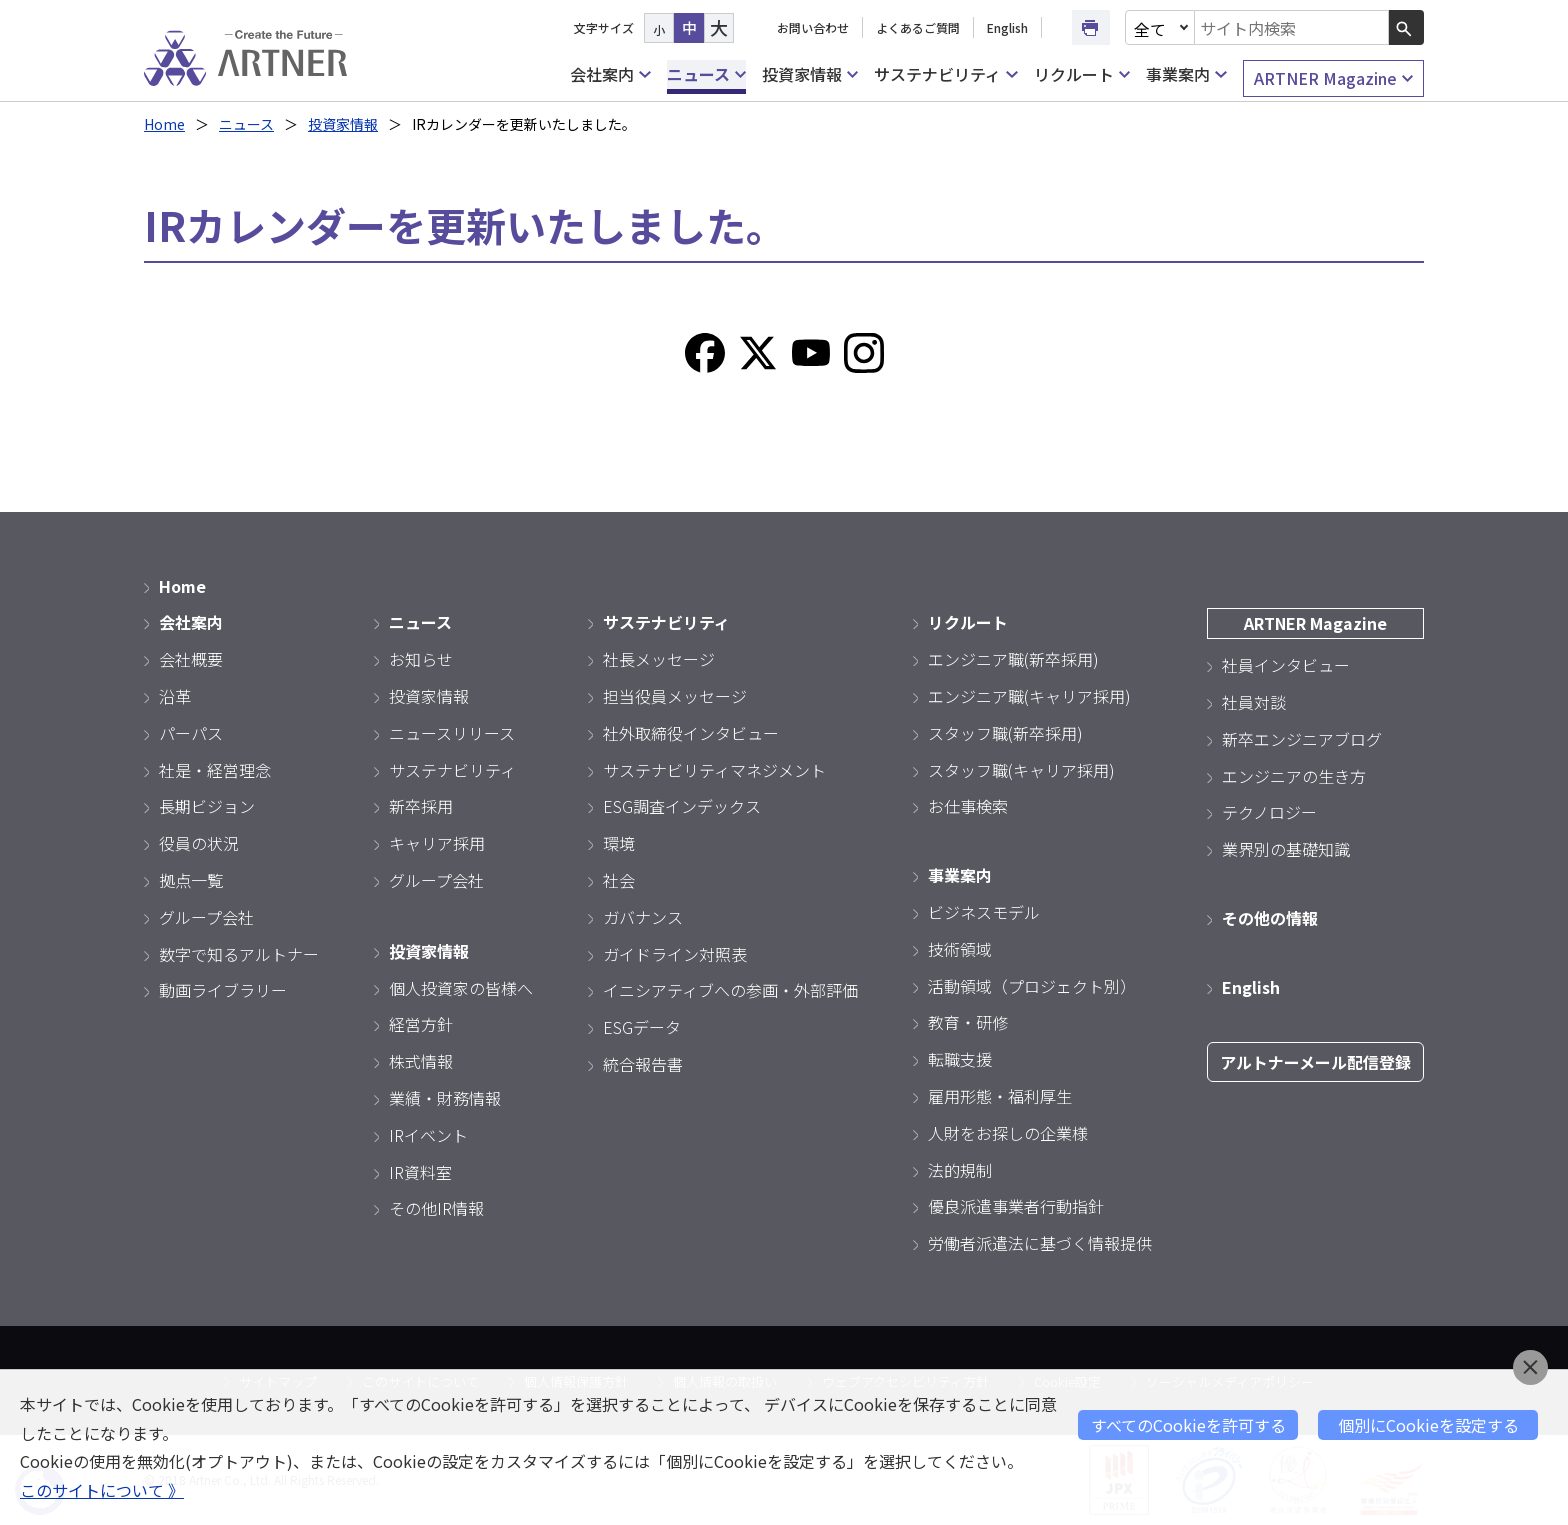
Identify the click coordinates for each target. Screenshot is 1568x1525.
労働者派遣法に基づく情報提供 (1040, 1243)
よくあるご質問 (918, 27)
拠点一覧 (191, 880)
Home (164, 124)
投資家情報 (810, 74)
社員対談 (1254, 702)
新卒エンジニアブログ (1302, 739)
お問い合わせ (813, 27)
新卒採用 (421, 806)
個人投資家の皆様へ (461, 988)
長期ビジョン (207, 806)
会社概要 (191, 659)
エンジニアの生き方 (1294, 776)
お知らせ (421, 659)
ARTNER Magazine (1333, 78)
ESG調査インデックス (682, 806)
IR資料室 (420, 1172)
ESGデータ (642, 1027)
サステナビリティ (945, 74)
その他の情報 (1270, 918)
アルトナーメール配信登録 (1315, 1062)
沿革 (175, 696)
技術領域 (960, 949)
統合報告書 (643, 1064)
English (1007, 27)
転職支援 (960, 1059)
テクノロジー (1269, 812)
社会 (619, 880)
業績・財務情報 (445, 1098)
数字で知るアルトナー (239, 954)
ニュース (706, 74)
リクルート (1082, 74)
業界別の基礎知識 (1286, 849)
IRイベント (428, 1135)
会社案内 (610, 74)
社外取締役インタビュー (691, 733)
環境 (619, 843)
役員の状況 (199, 843)
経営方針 (421, 1024)
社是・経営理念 (215, 770)
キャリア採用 (437, 843)
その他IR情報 (436, 1208)
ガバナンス (643, 917)
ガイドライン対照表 (675, 954)
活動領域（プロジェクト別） (1032, 986)
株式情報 (421, 1061)
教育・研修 (968, 1022)
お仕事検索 (968, 806)
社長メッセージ (659, 659)
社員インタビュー (1286, 665)
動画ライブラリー (223, 990)
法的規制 (960, 1170)
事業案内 (1186, 74)
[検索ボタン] (1406, 27)
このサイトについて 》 (102, 1490)
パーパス (191, 733)
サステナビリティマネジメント (714, 770)
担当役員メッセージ (675, 696)
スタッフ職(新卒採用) (1005, 733)
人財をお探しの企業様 (1008, 1133)
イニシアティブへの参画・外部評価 (730, 990)
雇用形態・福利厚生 (1000, 1096)
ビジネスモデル (984, 912)
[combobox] (1292, 27)
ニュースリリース (452, 733)
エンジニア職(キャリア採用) (1029, 696)
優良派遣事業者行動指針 (1016, 1206)
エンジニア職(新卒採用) (1013, 659)
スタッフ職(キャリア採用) (1021, 770)
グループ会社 (206, 917)
